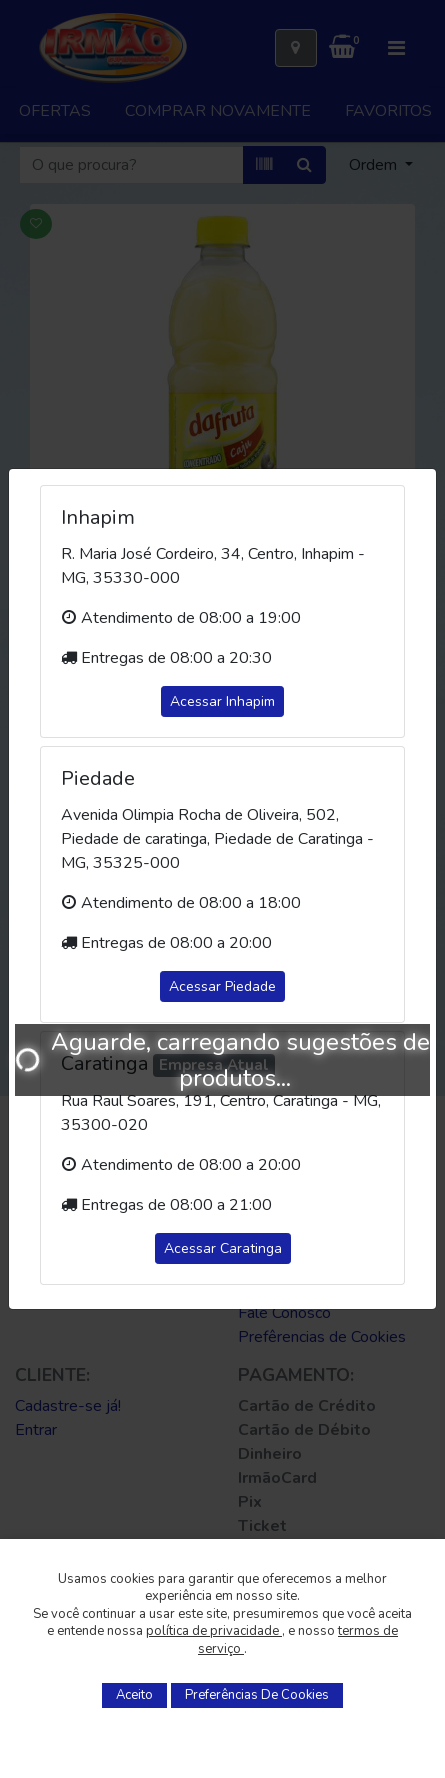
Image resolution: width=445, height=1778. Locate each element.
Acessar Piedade (222, 986)
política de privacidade (214, 1631)
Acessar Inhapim (222, 701)
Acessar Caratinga (223, 1248)
